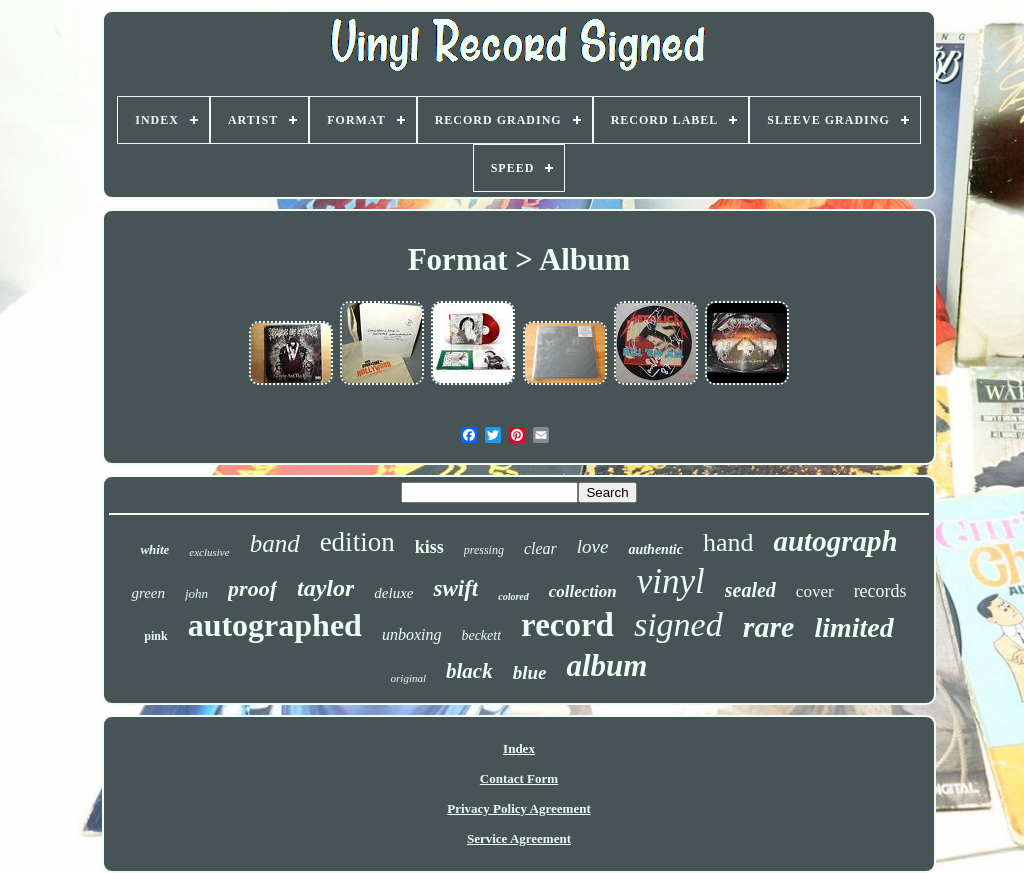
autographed (275, 625)
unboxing (412, 634)
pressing (484, 550)
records (880, 591)
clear (540, 548)
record (567, 625)
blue (530, 672)
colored (513, 596)
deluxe (393, 593)
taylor (325, 588)
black (469, 671)
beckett (481, 635)
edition (357, 542)
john (196, 593)
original (408, 678)
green (148, 593)
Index (519, 748)
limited (853, 627)
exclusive (209, 552)
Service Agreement (519, 838)
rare (769, 626)
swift (455, 588)
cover (815, 591)
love (593, 546)
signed (678, 624)
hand (728, 542)
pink (155, 636)
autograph (835, 541)
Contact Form (519, 778)
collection (583, 591)
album (606, 665)
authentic (655, 549)
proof (252, 588)
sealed (750, 590)
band (275, 543)
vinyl (671, 581)
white (154, 549)
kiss (429, 547)
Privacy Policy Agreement (518, 808)
